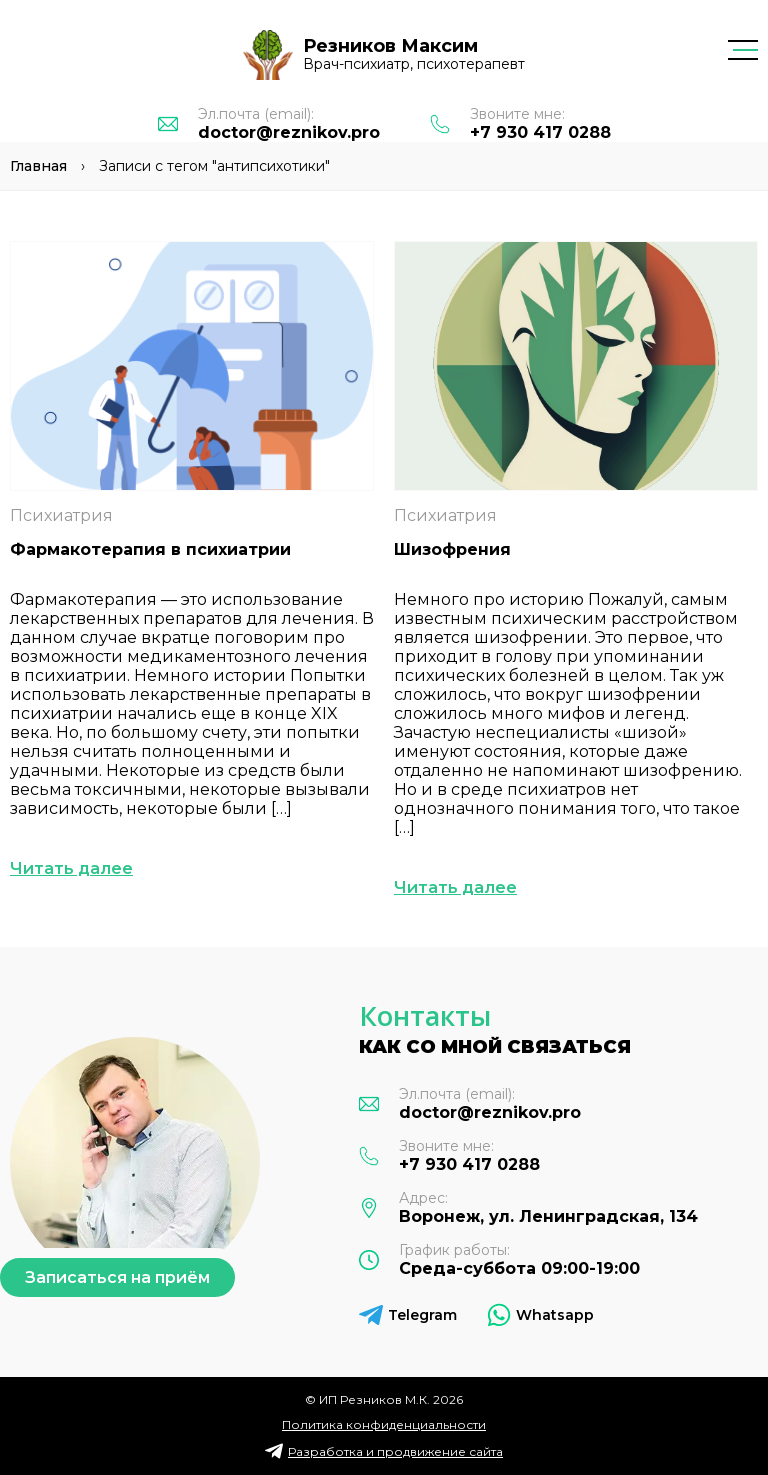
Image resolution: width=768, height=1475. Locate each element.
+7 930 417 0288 (540, 132)
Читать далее (71, 868)
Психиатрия (61, 515)
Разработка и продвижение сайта (395, 1451)
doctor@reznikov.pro (289, 132)
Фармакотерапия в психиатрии (150, 549)
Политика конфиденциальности (384, 1424)
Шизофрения (452, 549)
